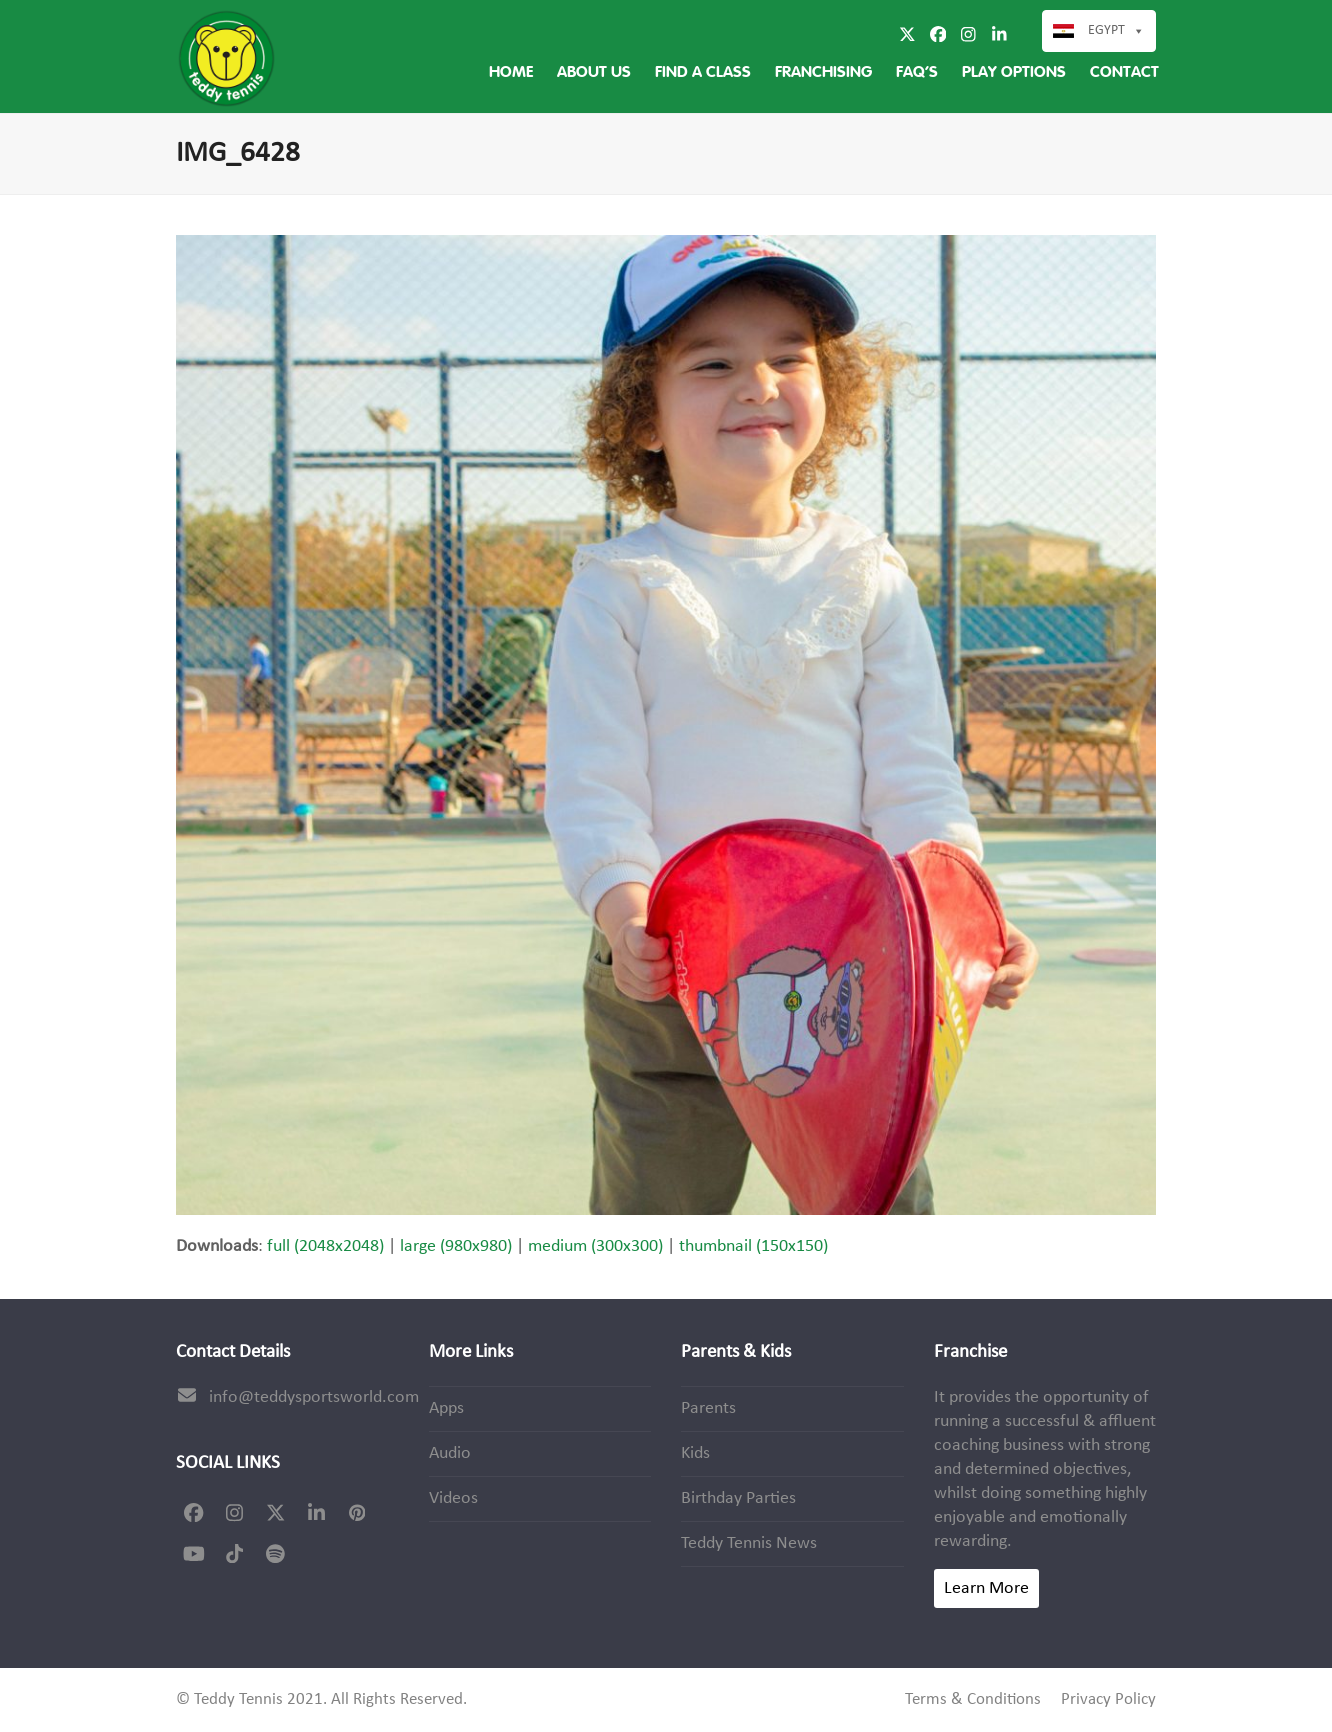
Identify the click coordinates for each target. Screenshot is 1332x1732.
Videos (453, 1498)
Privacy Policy (1108, 1700)
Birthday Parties (738, 1498)
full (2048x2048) (325, 1246)
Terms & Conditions (973, 1700)
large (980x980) (456, 1246)
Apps (446, 1408)
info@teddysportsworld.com (314, 1397)
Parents (708, 1408)
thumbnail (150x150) (753, 1246)
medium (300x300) (595, 1246)
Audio (450, 1453)
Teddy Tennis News (749, 1543)
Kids (695, 1453)
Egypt (1106, 30)
